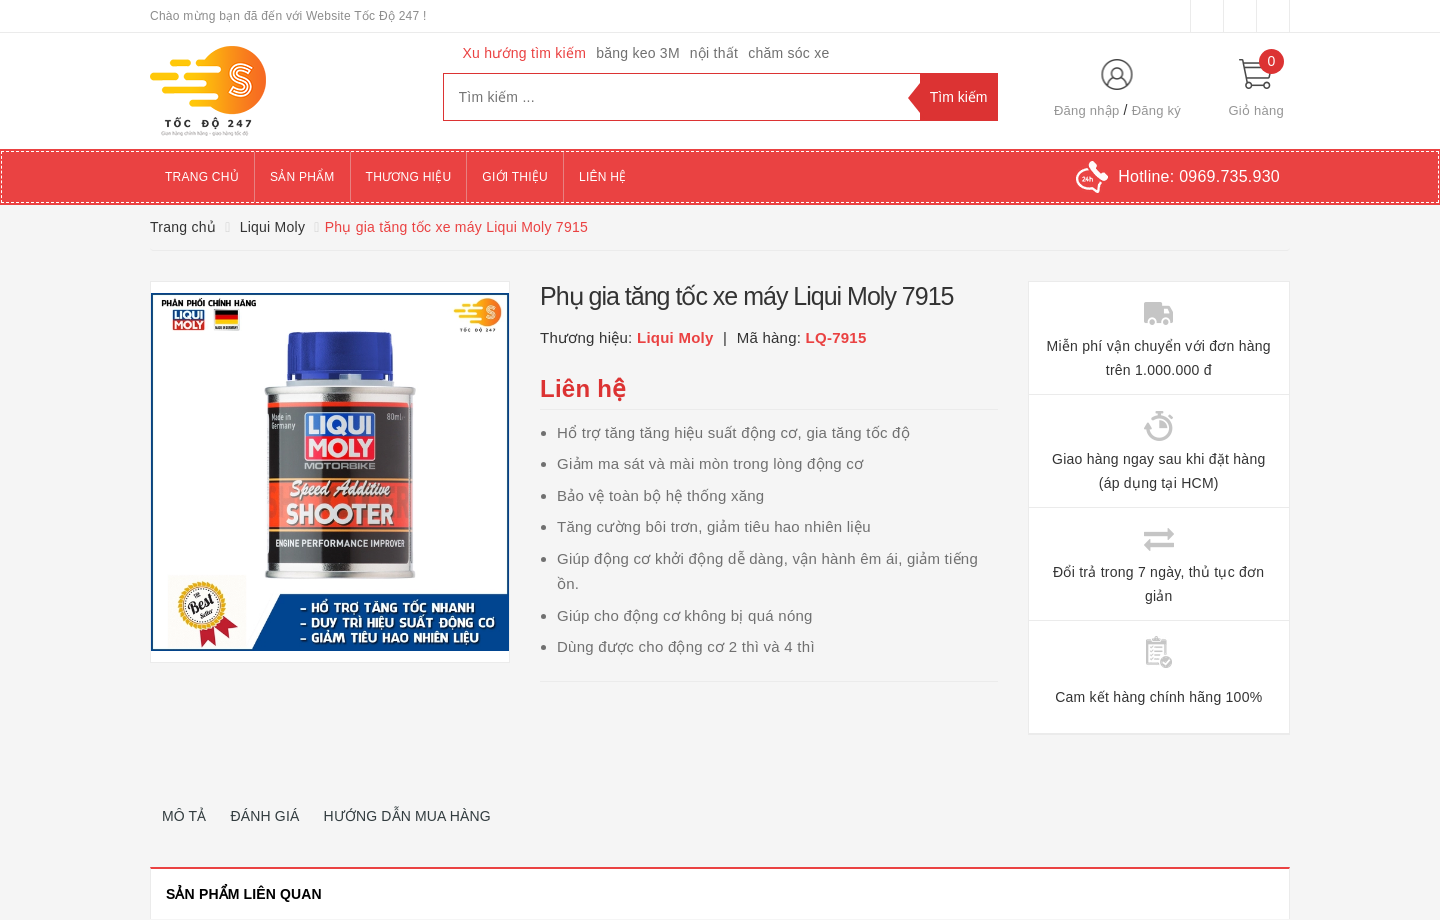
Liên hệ (602, 177)
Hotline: (1199, 176)
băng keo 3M (638, 53)
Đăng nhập (1087, 110)
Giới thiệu (515, 177)
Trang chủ (202, 177)
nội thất (714, 53)
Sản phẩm (302, 177)
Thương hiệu (409, 177)
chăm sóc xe (788, 53)
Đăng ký (1156, 110)
